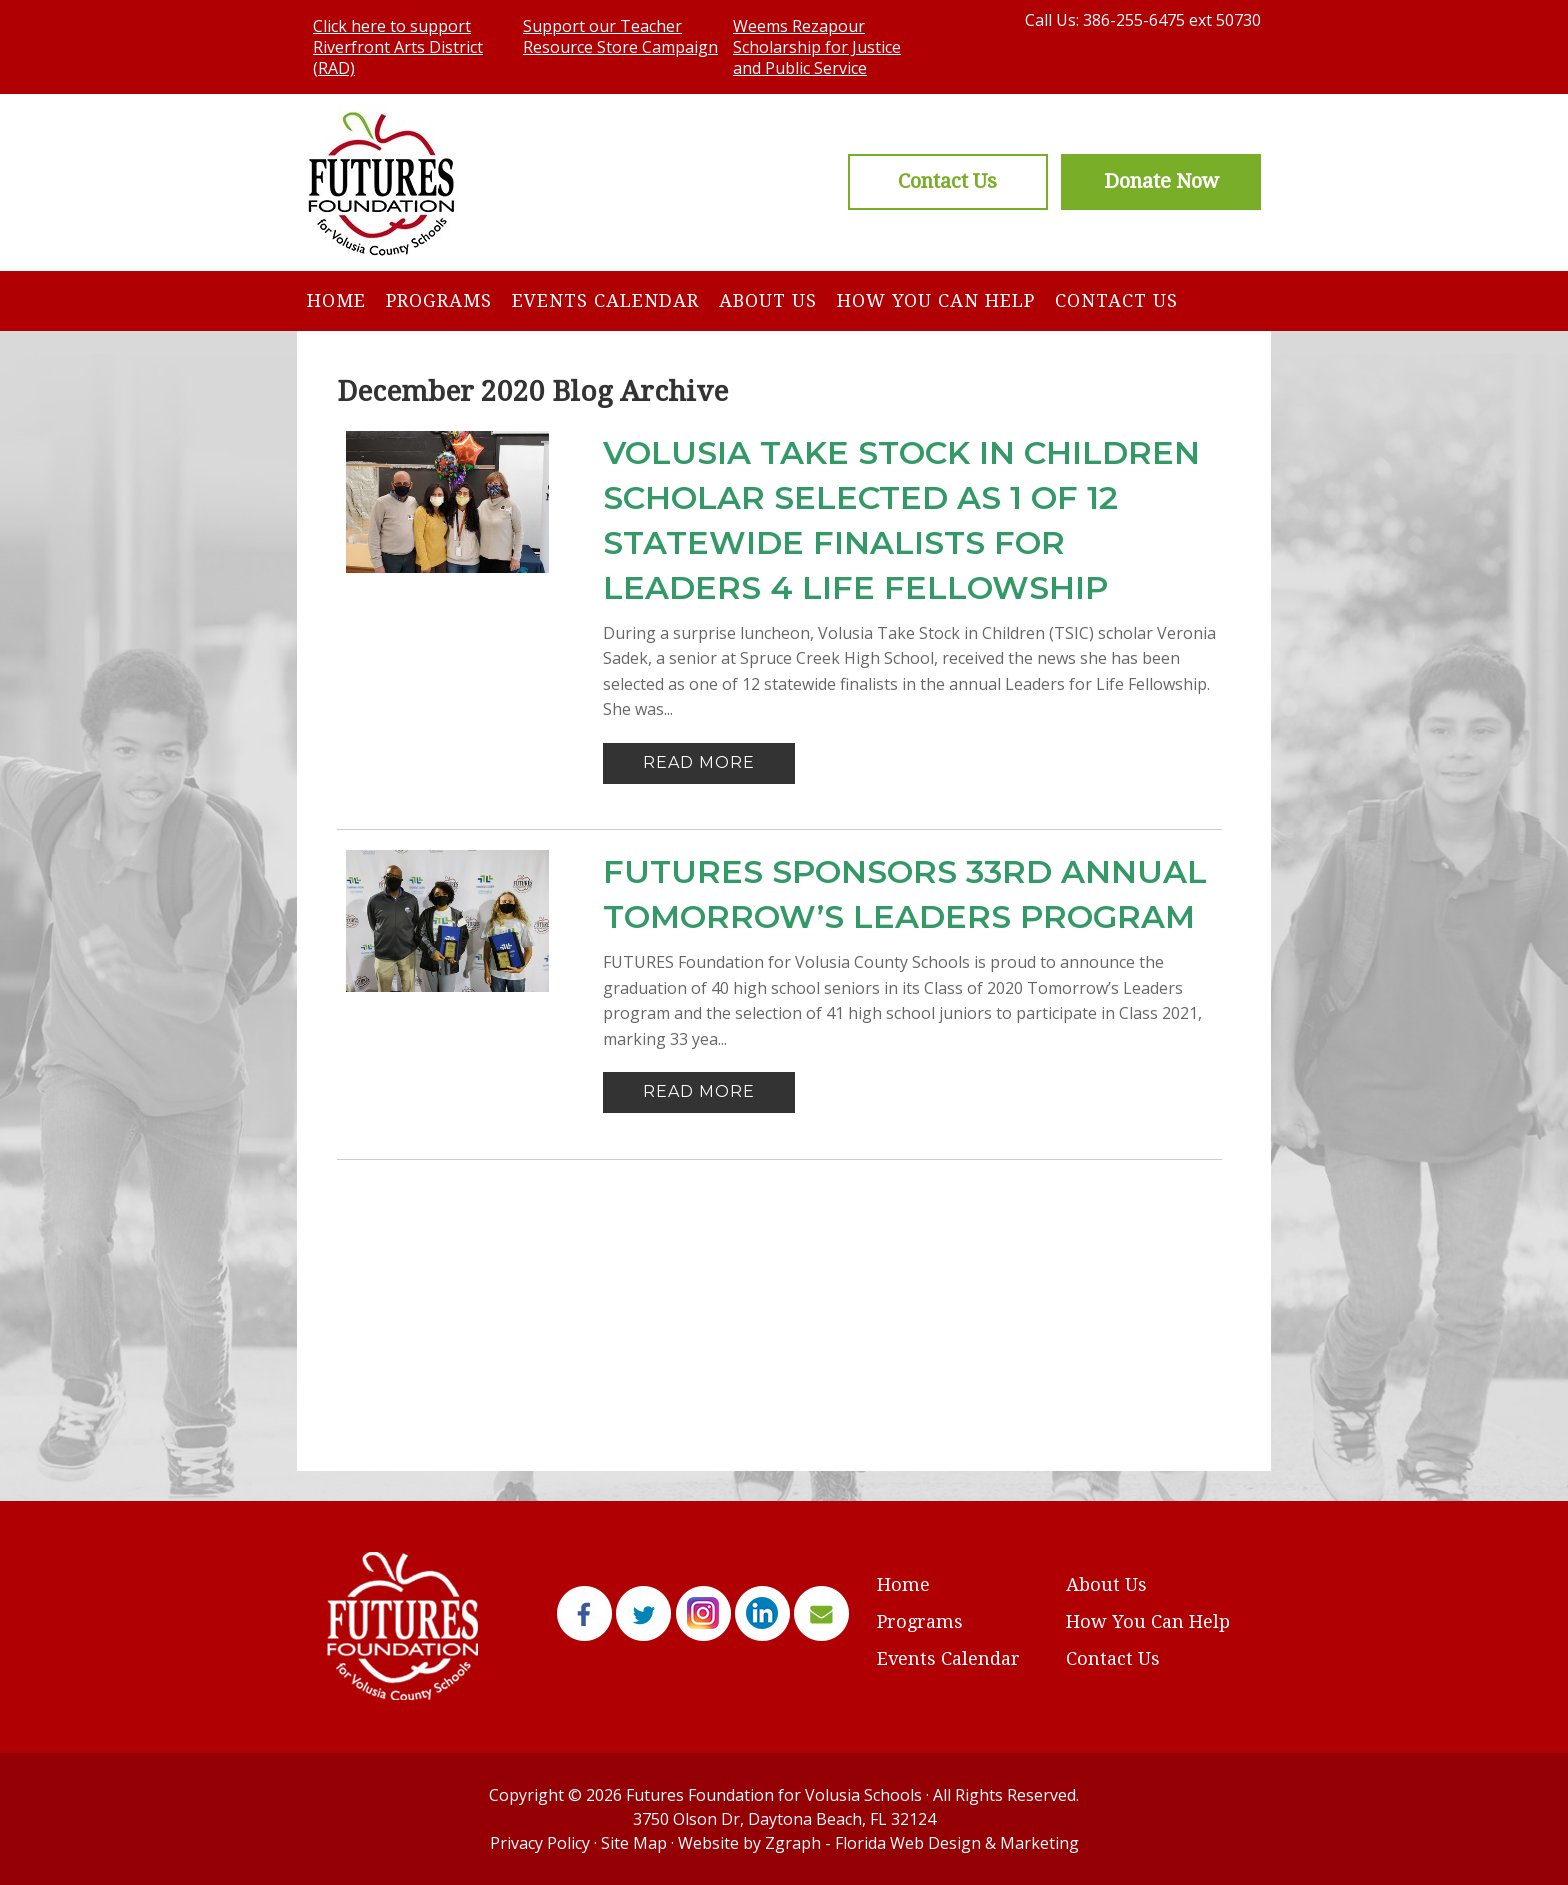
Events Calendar (605, 300)
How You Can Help (936, 300)
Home (336, 300)
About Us (768, 300)
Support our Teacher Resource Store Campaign (620, 36)
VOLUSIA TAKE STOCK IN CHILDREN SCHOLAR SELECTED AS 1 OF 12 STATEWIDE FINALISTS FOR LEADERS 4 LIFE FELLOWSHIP (901, 519)
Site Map (634, 1843)
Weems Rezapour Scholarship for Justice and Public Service (817, 47)
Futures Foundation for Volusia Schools (774, 1795)
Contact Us (1116, 300)
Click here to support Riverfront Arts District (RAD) (398, 47)
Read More (699, 762)
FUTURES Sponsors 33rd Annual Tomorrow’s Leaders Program (905, 894)
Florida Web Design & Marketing (957, 1843)
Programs (439, 300)
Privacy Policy (540, 1843)
